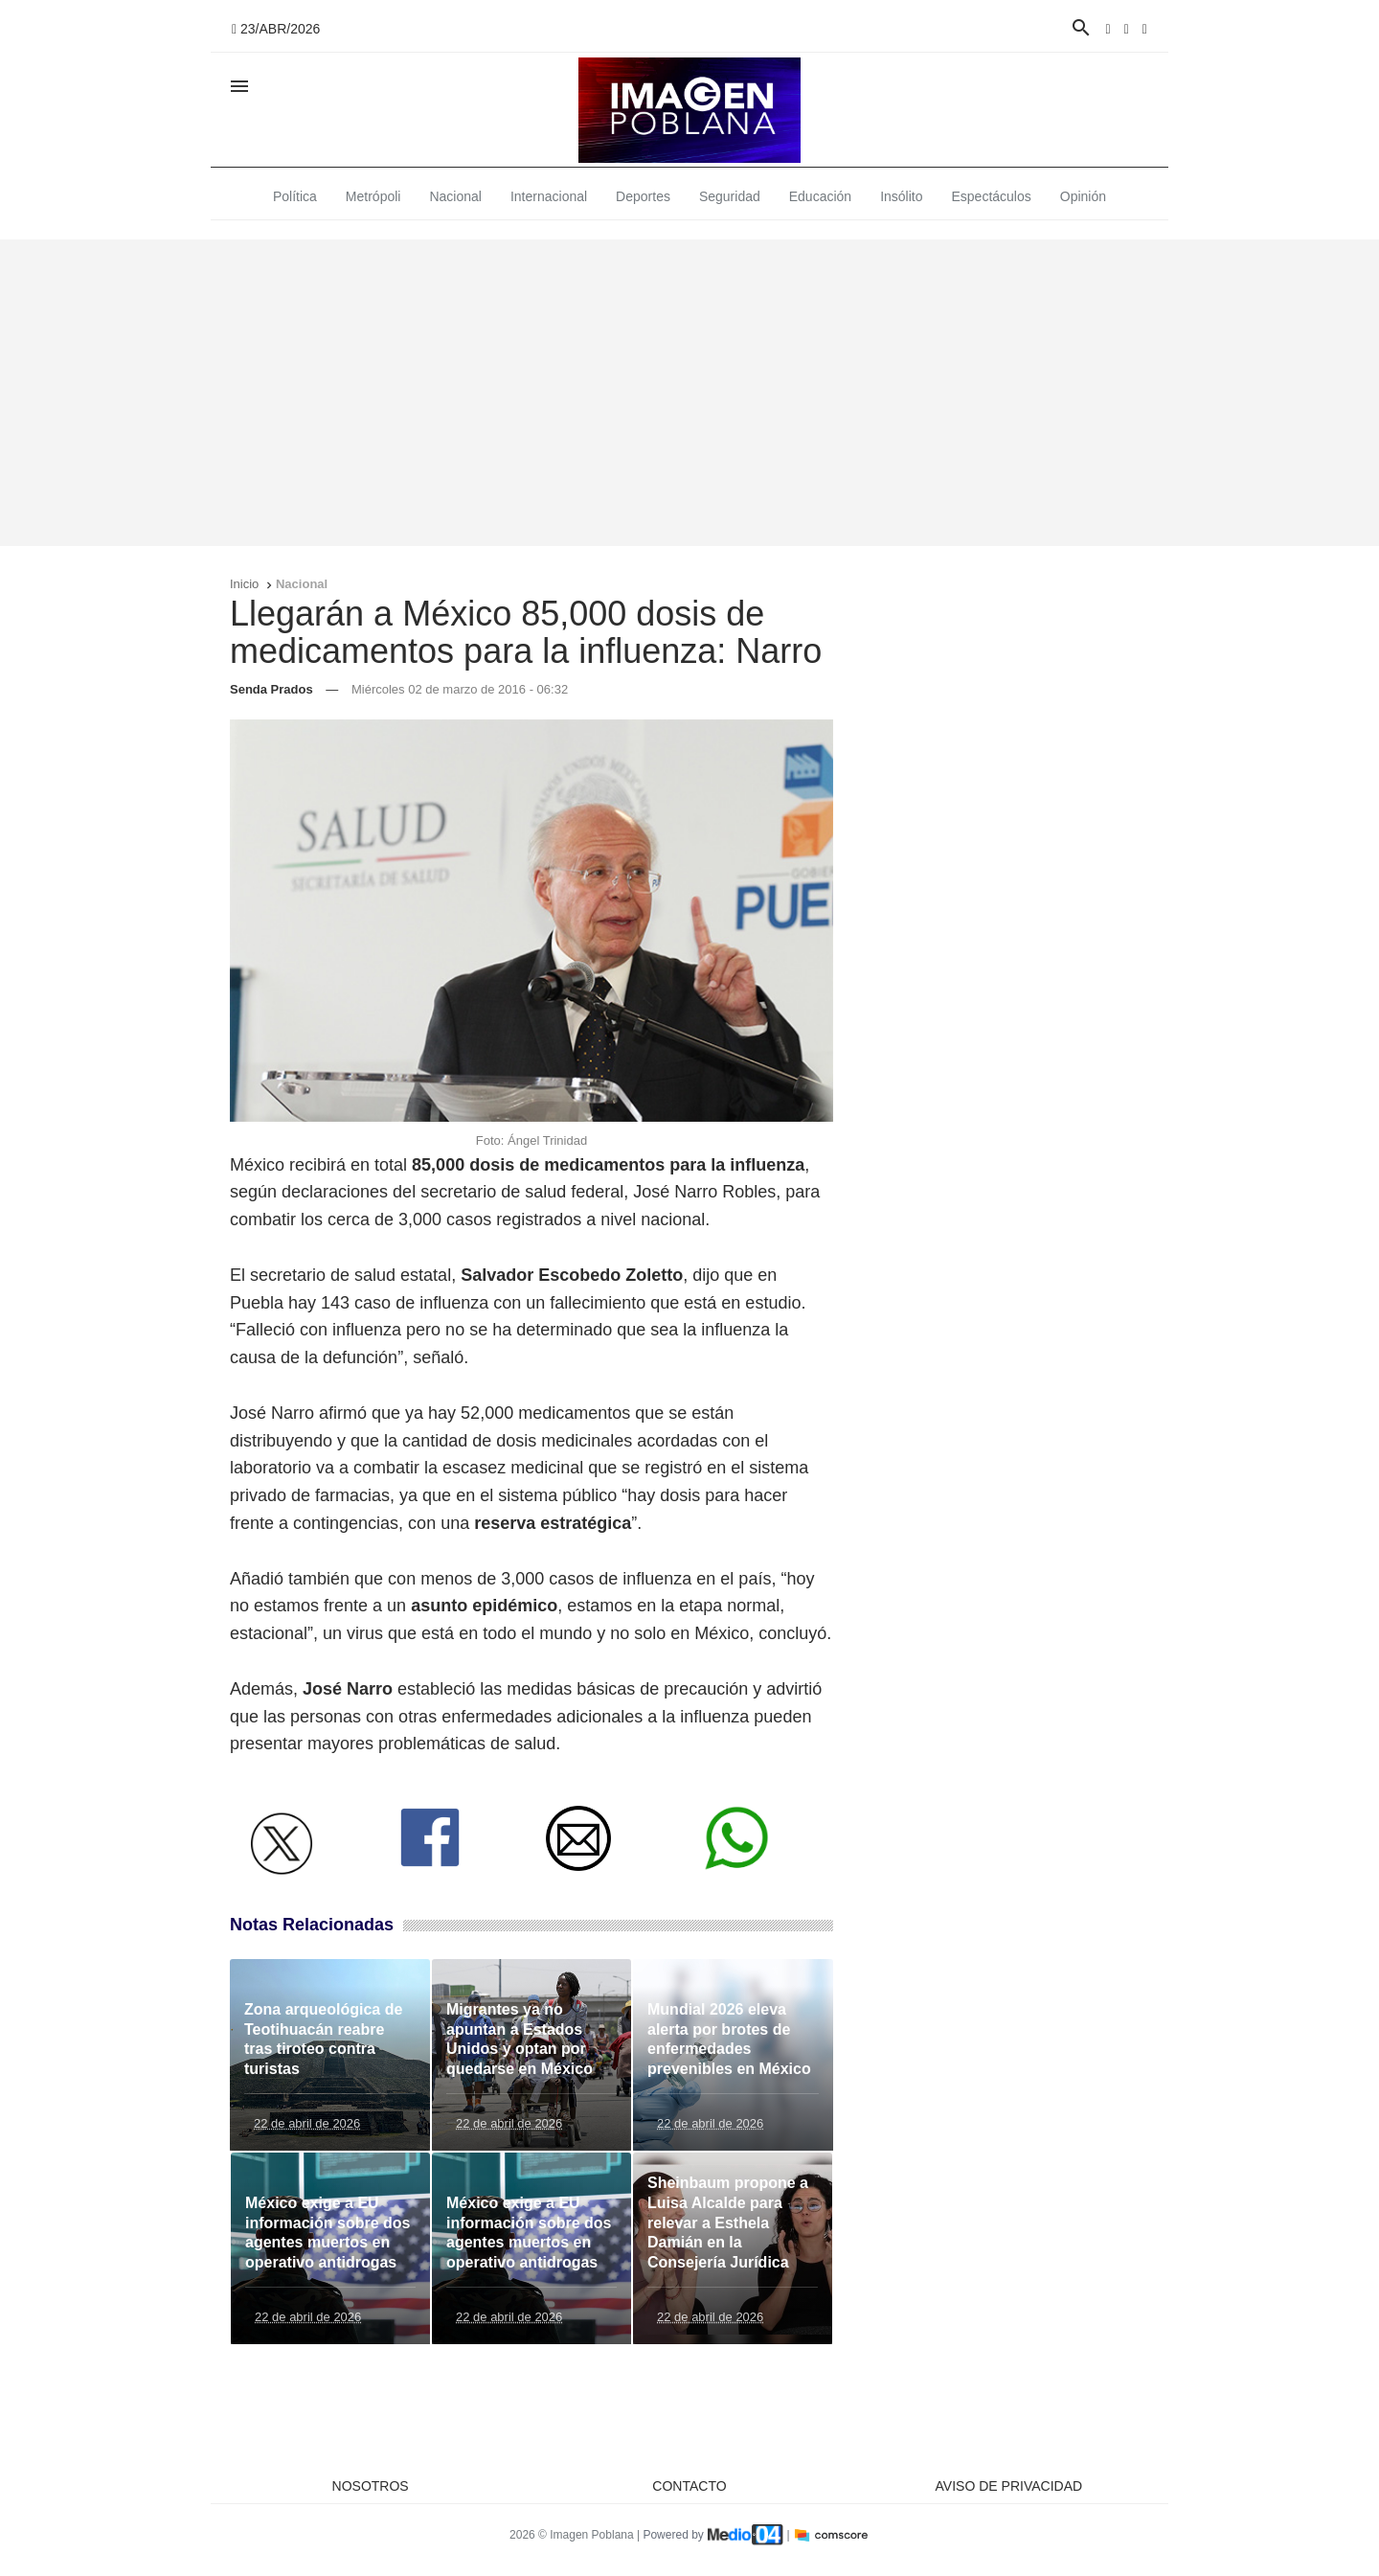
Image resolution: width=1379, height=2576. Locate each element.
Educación (820, 196)
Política (295, 196)
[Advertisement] (689, 393)
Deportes (643, 196)
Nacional (455, 196)
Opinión (1083, 196)
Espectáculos (991, 196)
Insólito (901, 196)
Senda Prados (271, 689)
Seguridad (729, 196)
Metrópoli (373, 196)
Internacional (548, 196)
